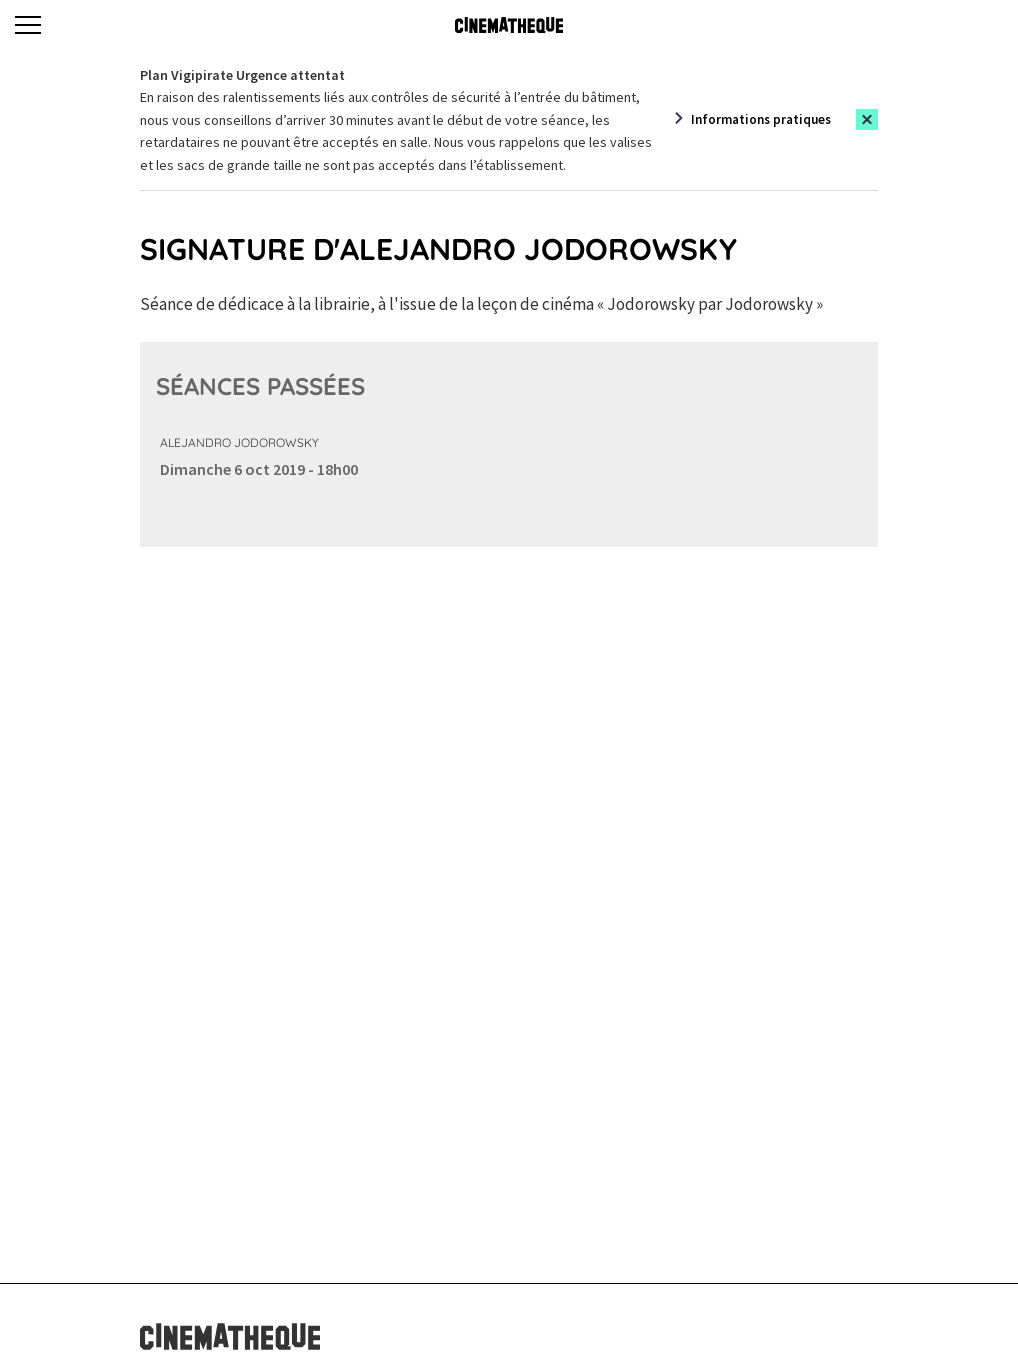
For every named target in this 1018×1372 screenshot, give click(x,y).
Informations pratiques (761, 119)
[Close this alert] (867, 119)
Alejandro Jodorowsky (239, 442)
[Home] (509, 25)
